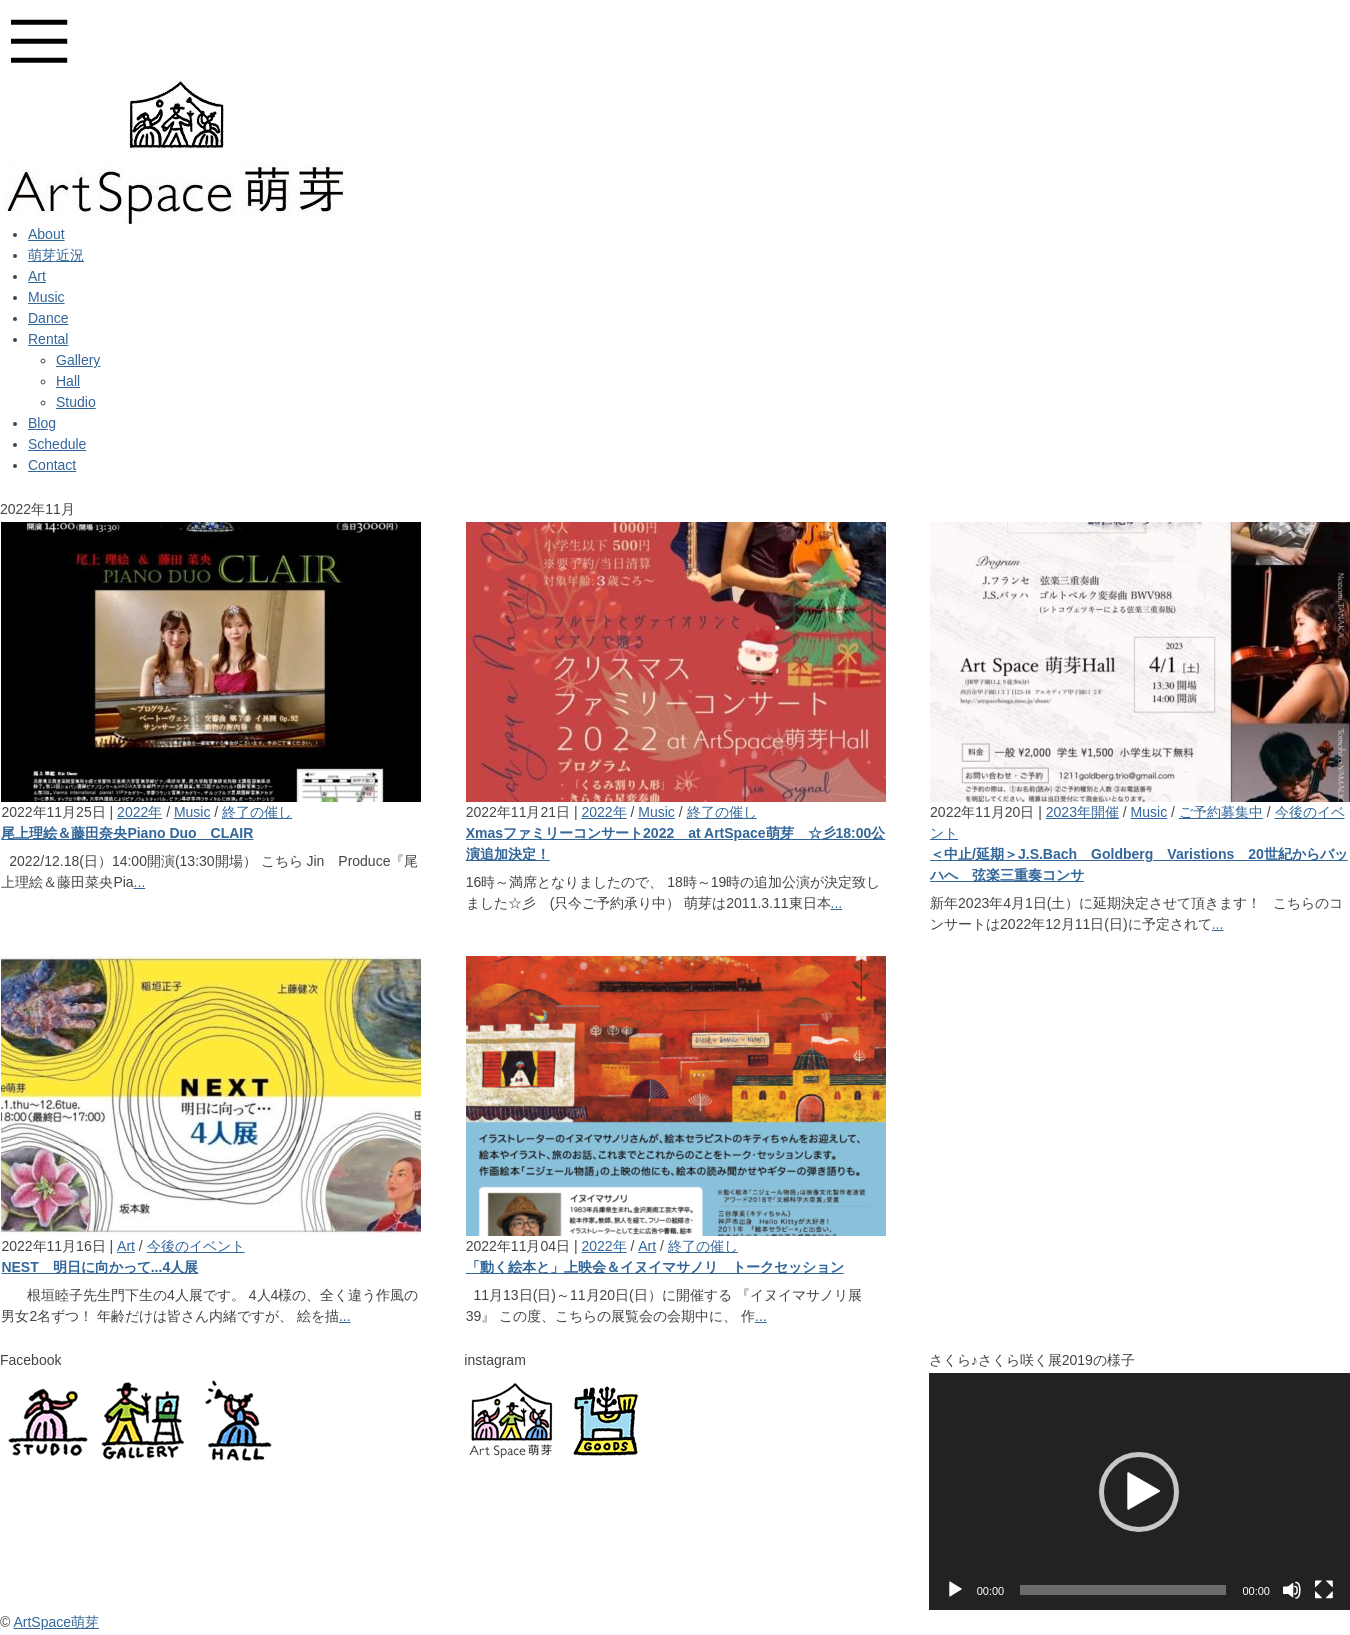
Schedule (57, 444)
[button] (1139, 1492)
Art (37, 276)
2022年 (139, 812)
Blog (42, 423)
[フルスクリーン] (1324, 1590)
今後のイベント (196, 1246)
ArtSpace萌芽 (56, 1622)
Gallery (78, 360)
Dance (48, 318)
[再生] (955, 1590)
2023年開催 (1082, 812)
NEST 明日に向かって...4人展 (99, 1267)
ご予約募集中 (1221, 812)
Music (46, 297)
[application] (1139, 1491)
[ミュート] (1292, 1590)
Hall (68, 381)
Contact (52, 465)
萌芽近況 (56, 255)
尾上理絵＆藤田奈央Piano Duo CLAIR (127, 833)
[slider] (1123, 1590)
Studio (76, 402)
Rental (48, 339)
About (46, 234)
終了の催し (257, 812)
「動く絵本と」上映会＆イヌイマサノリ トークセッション (655, 1267)
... (140, 882)
